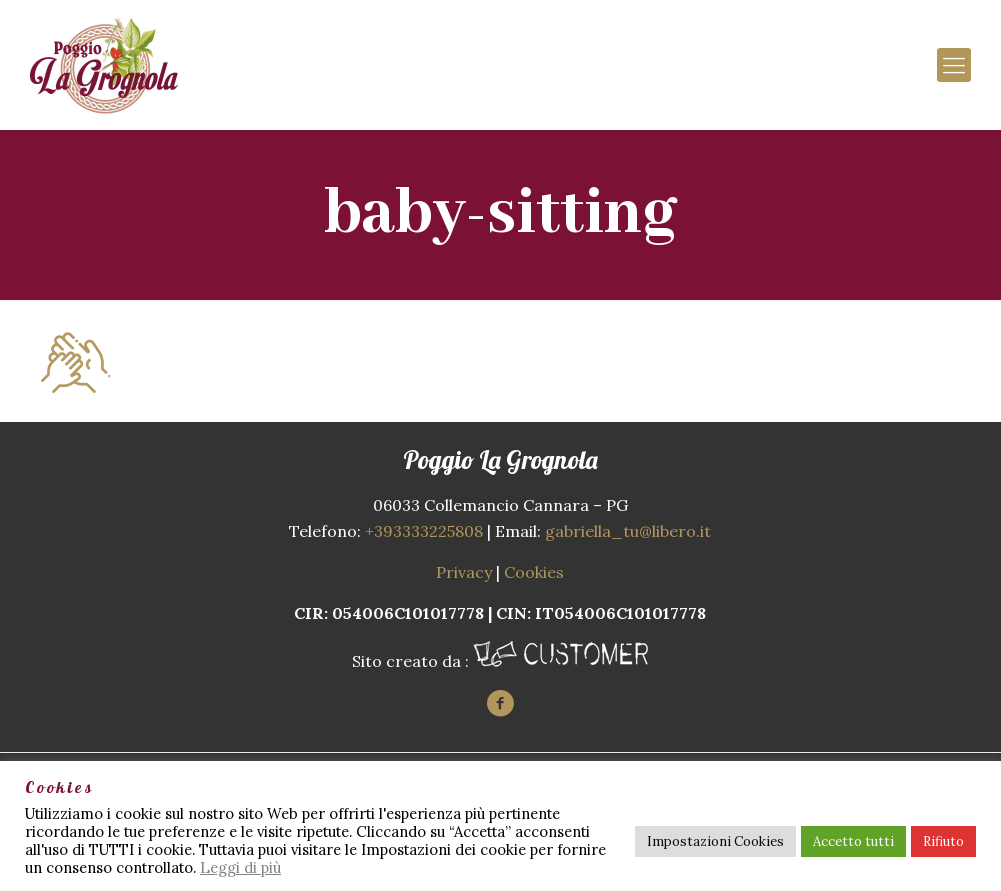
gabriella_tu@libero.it (628, 531)
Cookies (534, 572)
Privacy (464, 572)
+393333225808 (424, 531)
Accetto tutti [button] (853, 841)
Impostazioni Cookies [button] (715, 841)
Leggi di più (240, 867)
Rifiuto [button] (943, 841)
